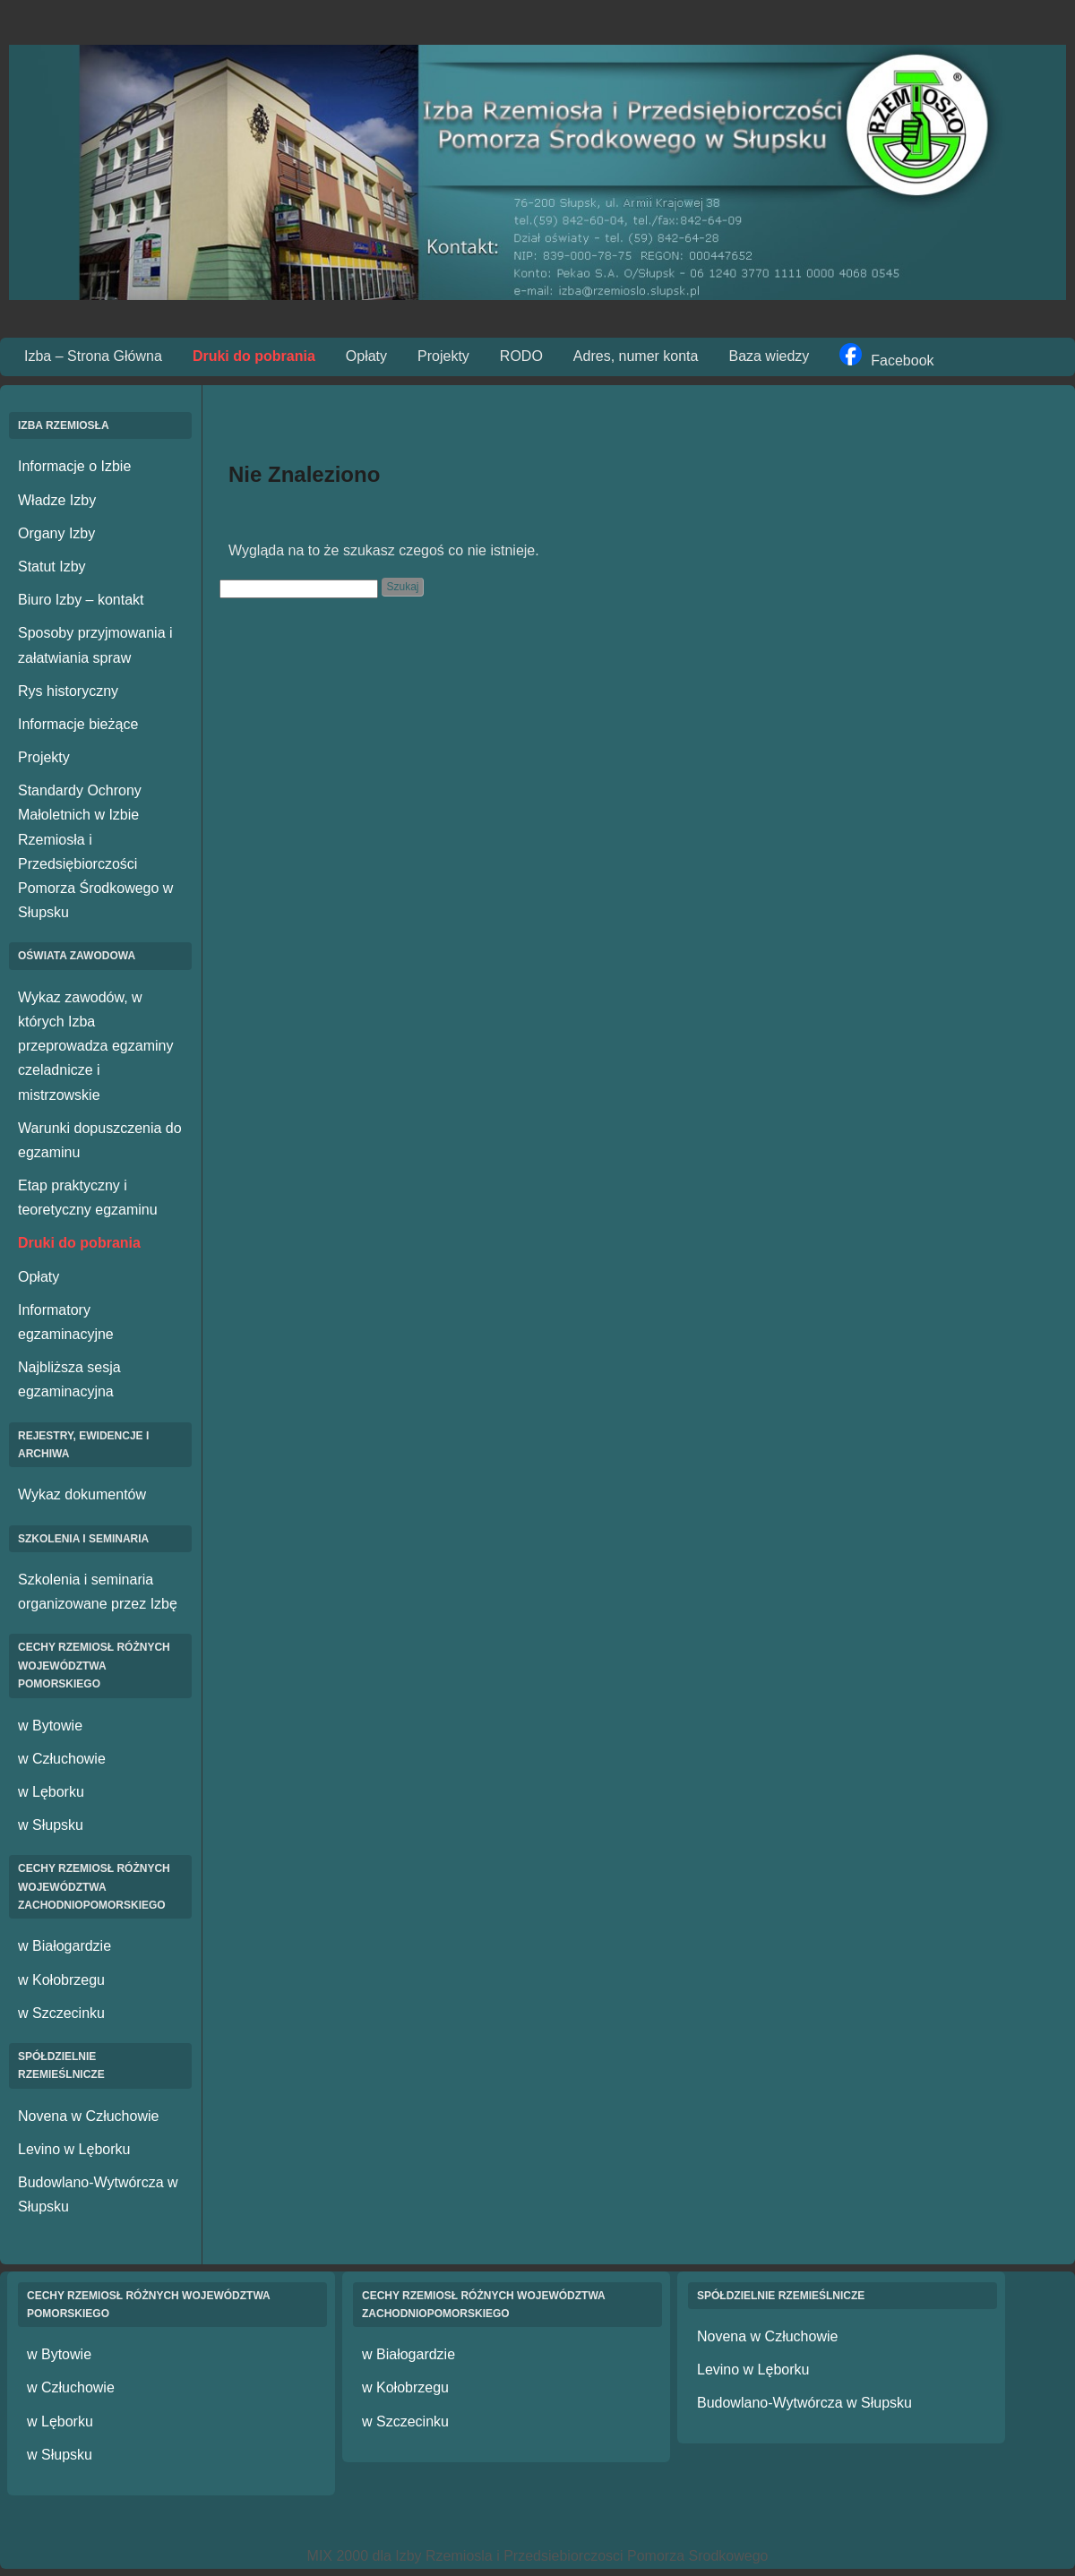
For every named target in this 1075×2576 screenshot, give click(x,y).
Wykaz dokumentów (82, 1494)
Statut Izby (52, 566)
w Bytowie (50, 1725)
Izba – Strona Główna (93, 356)
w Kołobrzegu (61, 1980)
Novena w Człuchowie (88, 2116)
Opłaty (366, 356)
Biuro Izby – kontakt (81, 599)
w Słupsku (50, 1825)
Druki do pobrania (254, 356)
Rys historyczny (68, 691)
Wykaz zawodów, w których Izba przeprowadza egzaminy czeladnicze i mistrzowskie (95, 1046)
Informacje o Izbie (74, 466)
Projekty (443, 356)
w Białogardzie (64, 1945)
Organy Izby (56, 533)
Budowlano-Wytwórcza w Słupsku (804, 2402)
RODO (521, 356)
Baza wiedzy (768, 356)
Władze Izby (57, 500)
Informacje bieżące (78, 724)
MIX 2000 (337, 2555)
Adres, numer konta (636, 356)
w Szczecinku (61, 2013)
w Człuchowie (62, 1758)
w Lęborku (51, 1791)
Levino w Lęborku (74, 2149)
